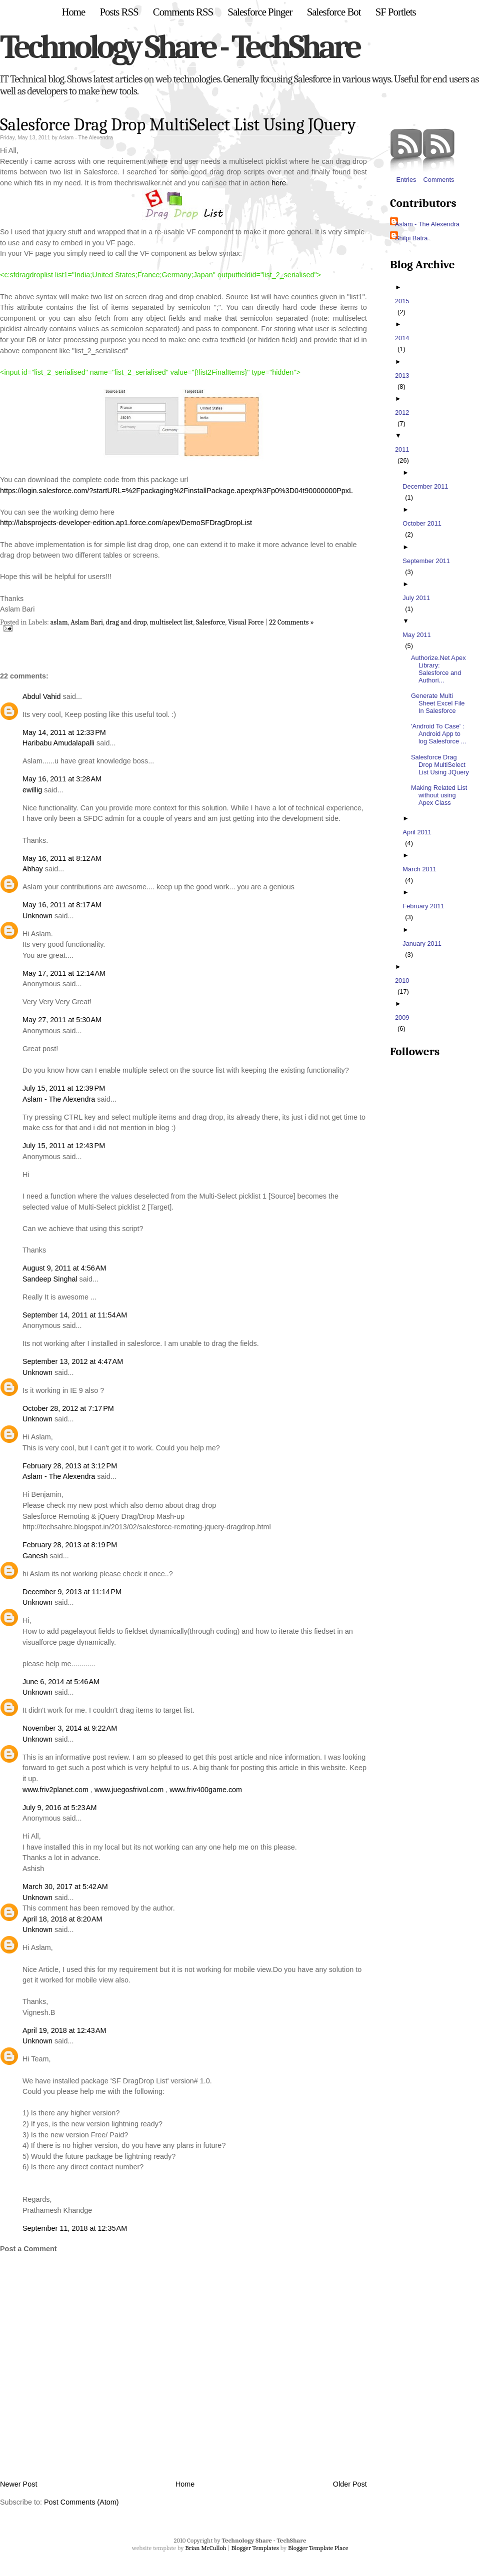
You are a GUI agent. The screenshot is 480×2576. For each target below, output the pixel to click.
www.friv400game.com (206, 1790)
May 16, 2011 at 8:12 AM (62, 858)
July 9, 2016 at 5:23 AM (59, 1808)
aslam (59, 622)
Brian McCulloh (205, 2548)
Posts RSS (119, 11)
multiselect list (172, 622)
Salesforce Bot (334, 11)
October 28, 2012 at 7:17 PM (68, 1408)
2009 (403, 1017)
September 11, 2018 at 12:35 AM (74, 2228)
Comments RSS (183, 11)
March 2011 (420, 869)
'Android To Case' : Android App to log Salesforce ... (440, 733)
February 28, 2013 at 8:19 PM (69, 1545)
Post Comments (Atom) (81, 2502)
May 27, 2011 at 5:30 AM (62, 1020)
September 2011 (427, 561)
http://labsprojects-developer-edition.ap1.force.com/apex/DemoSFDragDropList (126, 523)
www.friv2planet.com (55, 1790)
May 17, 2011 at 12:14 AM (64, 973)
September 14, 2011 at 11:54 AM (74, 1315)
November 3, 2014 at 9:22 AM (69, 1728)
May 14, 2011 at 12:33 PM (64, 732)
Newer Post (18, 2484)
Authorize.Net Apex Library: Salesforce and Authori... (440, 669)
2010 (403, 980)
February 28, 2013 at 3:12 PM (69, 1466)
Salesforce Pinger (260, 11)
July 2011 (417, 598)
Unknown (37, 916)
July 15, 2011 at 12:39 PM (63, 1088)
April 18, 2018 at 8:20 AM (62, 1919)
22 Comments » (291, 622)
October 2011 (423, 523)
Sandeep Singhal (50, 1279)
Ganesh (35, 1556)
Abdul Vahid (41, 696)
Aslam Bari (86, 622)
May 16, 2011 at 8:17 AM (62, 905)
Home (73, 11)
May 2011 (417, 635)
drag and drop (126, 622)
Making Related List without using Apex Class (440, 795)
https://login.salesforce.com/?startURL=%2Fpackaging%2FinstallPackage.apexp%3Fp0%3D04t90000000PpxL (176, 491)
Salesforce (210, 622)
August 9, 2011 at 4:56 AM (64, 1268)
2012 (403, 412)
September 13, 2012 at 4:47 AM (72, 1361)
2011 (403, 449)
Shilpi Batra (411, 238)
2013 (403, 375)
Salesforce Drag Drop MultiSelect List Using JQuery (178, 125)
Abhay (32, 869)
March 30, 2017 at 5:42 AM (65, 1887)
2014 (403, 338)
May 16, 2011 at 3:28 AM (62, 779)
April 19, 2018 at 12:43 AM (64, 2030)
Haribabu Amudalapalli (58, 743)
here (279, 183)
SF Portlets (396, 11)
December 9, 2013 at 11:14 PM (72, 1592)
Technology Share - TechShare (180, 47)
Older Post (350, 2484)
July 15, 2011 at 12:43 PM (63, 1146)
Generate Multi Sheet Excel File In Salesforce (439, 703)
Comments (438, 155)
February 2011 (424, 906)
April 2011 (418, 832)
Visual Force (246, 622)
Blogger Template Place (318, 2548)
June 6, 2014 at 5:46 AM (61, 1682)
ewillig (32, 790)
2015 (403, 301)
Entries (406, 155)
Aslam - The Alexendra (58, 1099)
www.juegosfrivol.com (129, 1790)
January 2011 (423, 943)
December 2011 (426, 486)
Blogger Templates (254, 2548)
